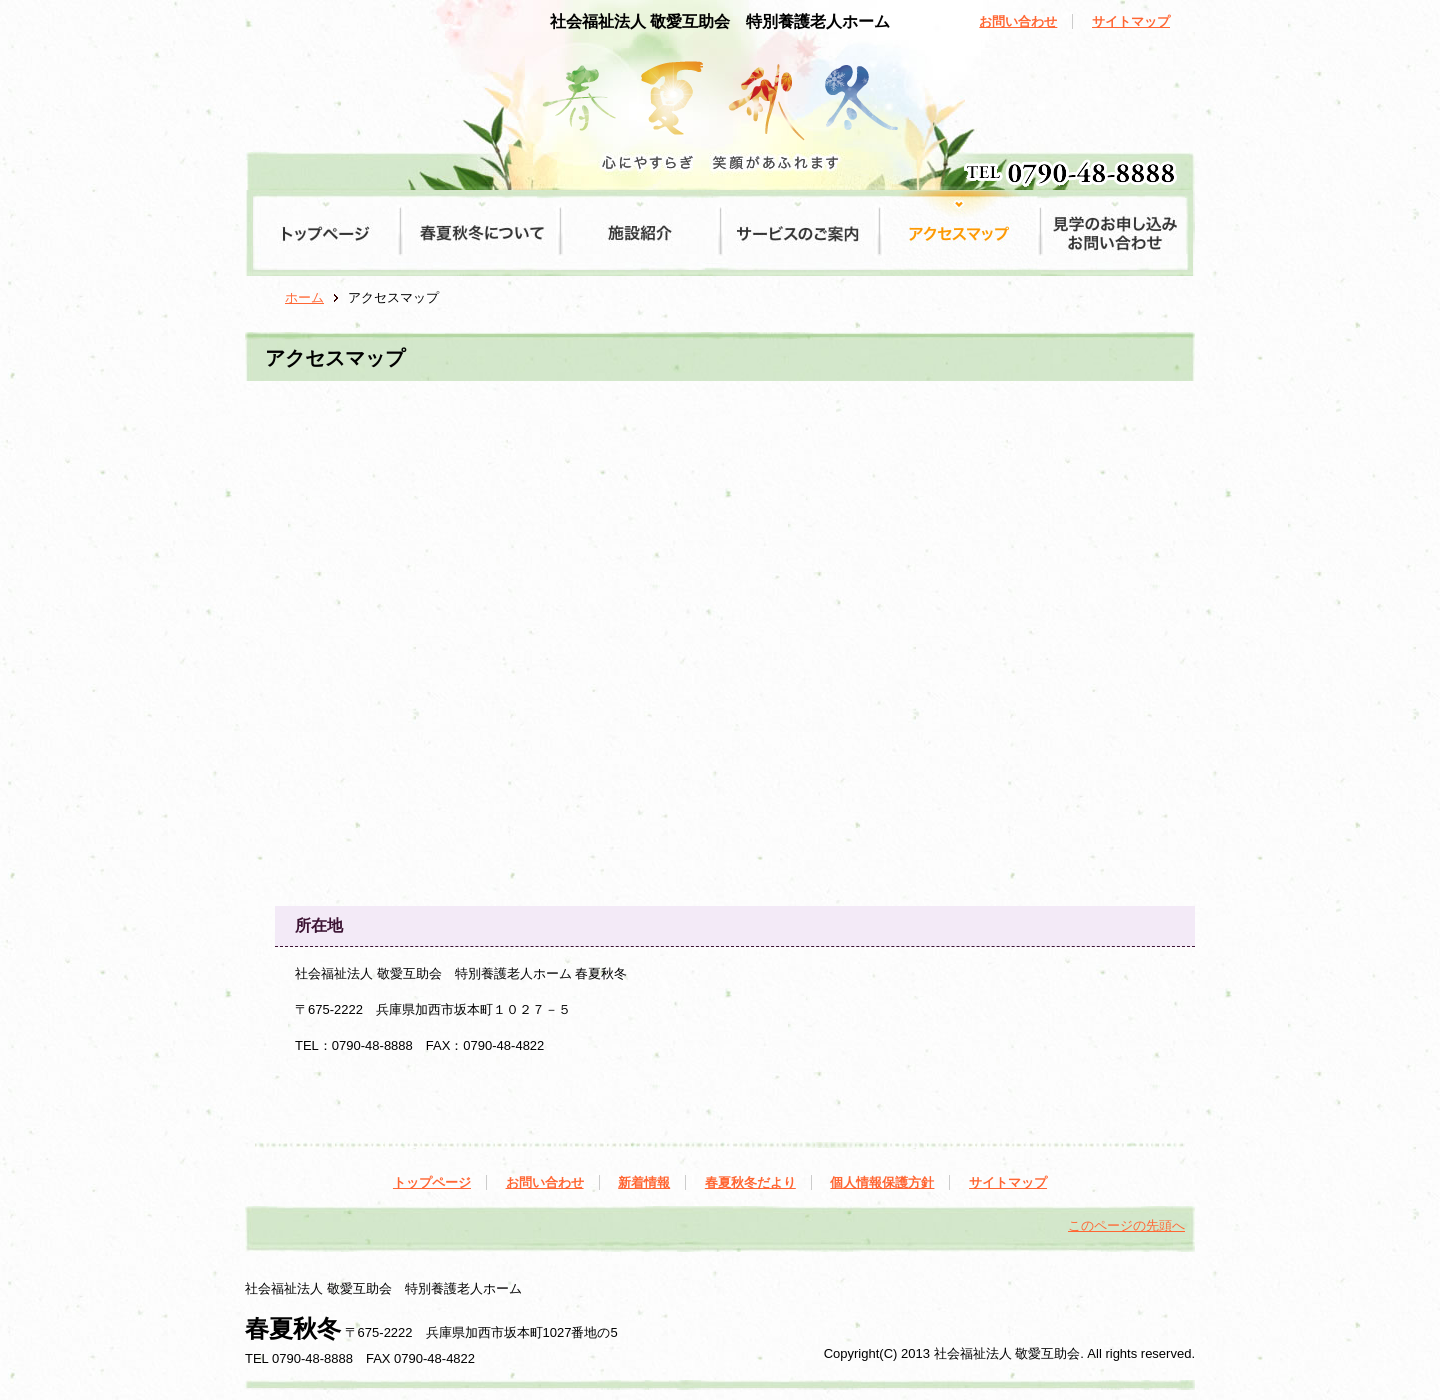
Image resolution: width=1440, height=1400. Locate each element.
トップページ (432, 1182)
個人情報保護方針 (882, 1182)
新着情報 (644, 1182)
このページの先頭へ (1126, 1225)
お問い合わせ (1018, 21)
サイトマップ (1131, 21)
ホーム (304, 297)
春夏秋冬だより (750, 1182)
